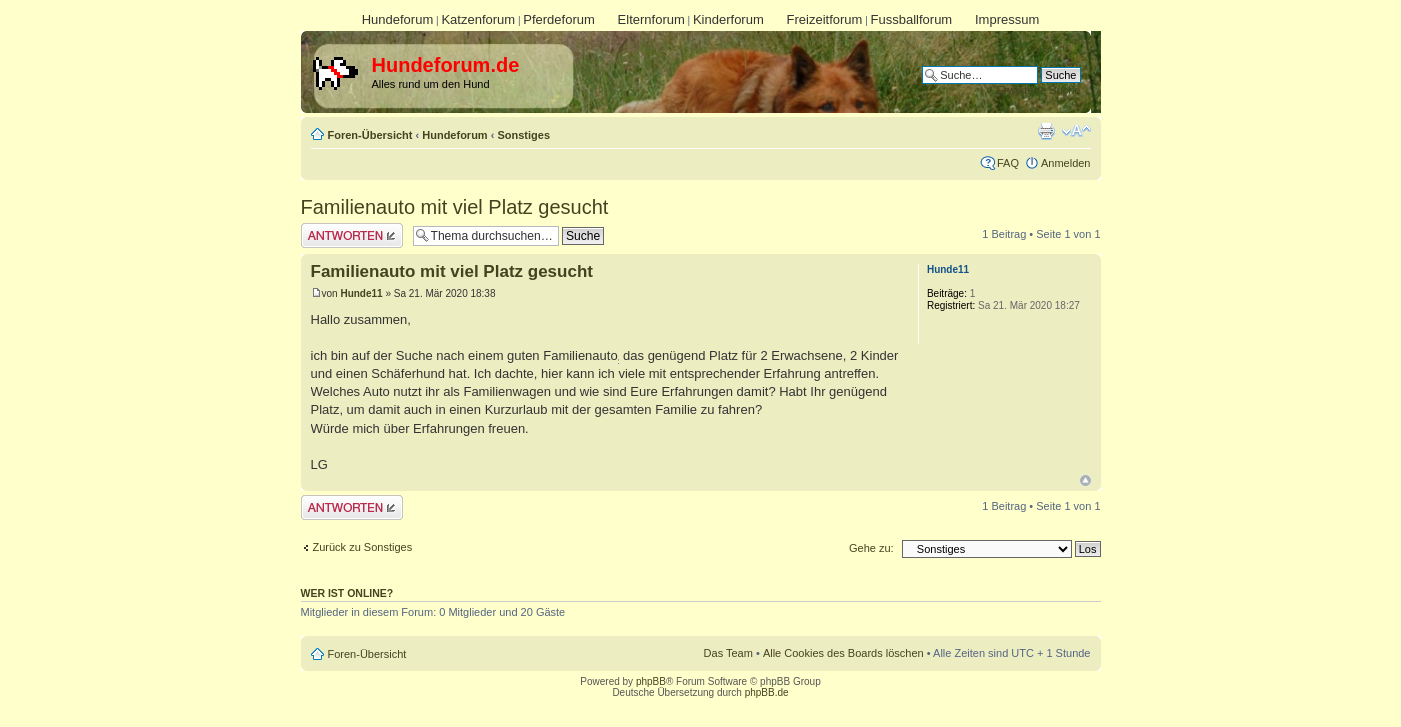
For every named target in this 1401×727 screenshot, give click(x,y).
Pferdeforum (559, 19)
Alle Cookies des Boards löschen (843, 653)
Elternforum (651, 19)
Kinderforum (728, 19)
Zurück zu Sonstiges (363, 547)
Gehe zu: (871, 548)
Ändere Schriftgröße (1076, 131)
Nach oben (1085, 480)
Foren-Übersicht (370, 135)
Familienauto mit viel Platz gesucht (455, 207)
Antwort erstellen (352, 235)
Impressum (1007, 19)
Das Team (728, 653)
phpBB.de (767, 692)
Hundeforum (398, 19)
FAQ (1008, 163)
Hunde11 (361, 293)
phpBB (651, 681)
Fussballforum (912, 19)
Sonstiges (523, 135)
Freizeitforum (825, 19)
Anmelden (1066, 163)
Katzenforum (478, 19)
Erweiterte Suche (1039, 90)
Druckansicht (1046, 131)
